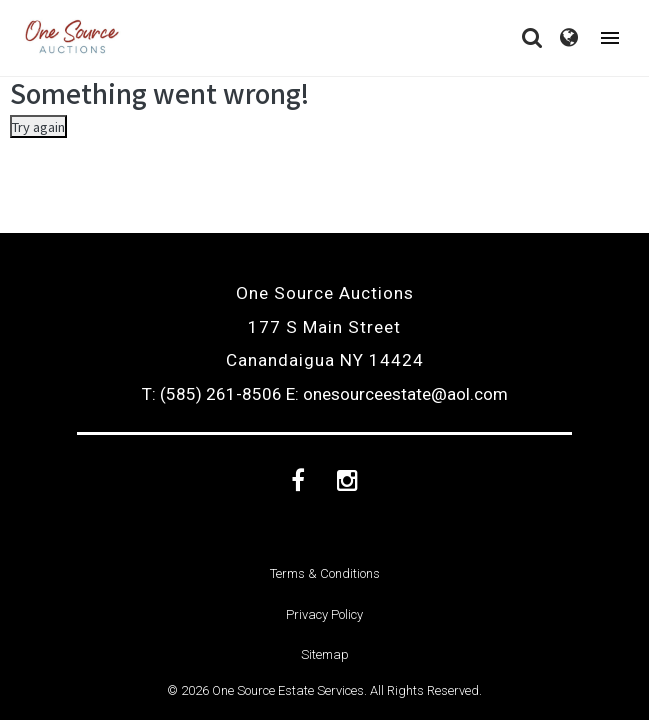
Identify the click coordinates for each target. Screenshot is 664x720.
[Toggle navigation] (610, 38)
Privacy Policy (324, 614)
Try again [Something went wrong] (38, 126)
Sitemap (325, 654)
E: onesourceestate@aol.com (397, 394)
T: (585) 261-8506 (212, 394)
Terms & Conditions (325, 573)
